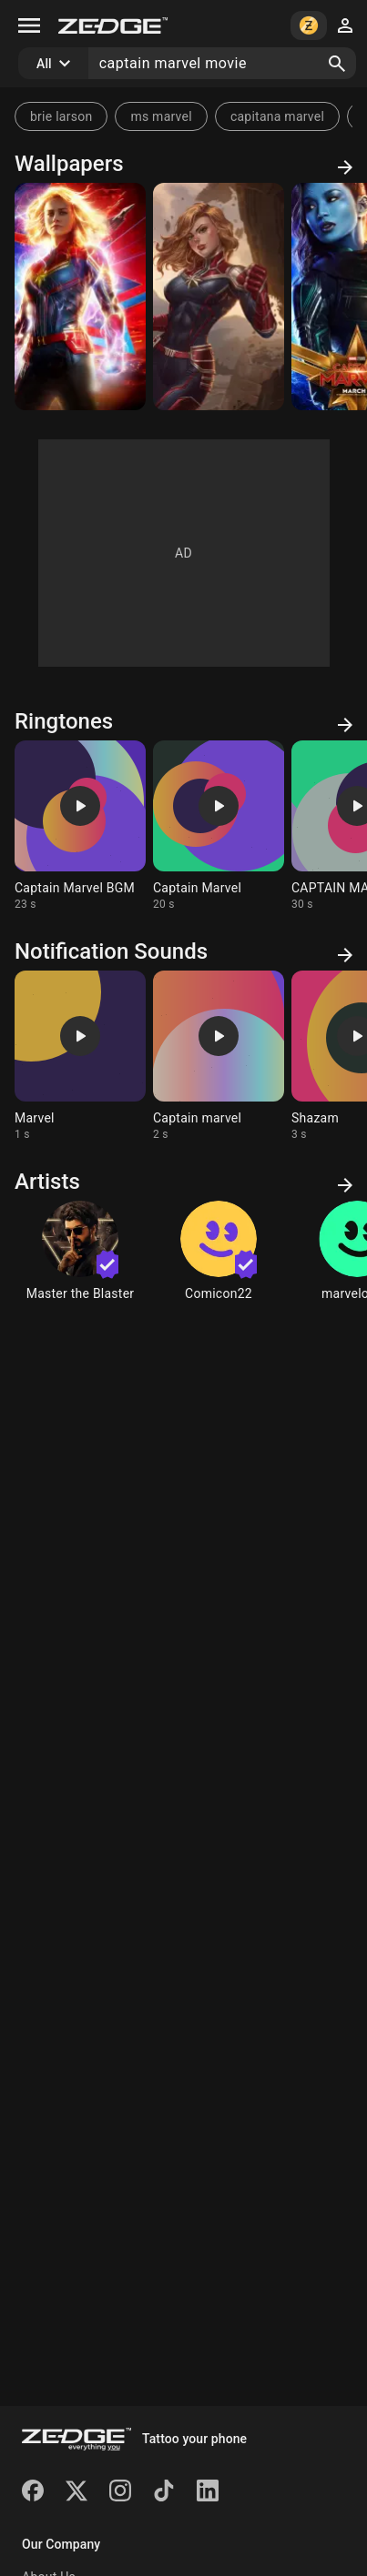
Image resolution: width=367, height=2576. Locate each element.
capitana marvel (277, 116)
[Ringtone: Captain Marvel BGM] (80, 825)
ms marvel (161, 116)
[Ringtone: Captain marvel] (218, 1056)
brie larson (61, 116)
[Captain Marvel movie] (80, 296)
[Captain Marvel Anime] (218, 296)
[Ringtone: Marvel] (80, 1056)
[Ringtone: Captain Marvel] (218, 825)
